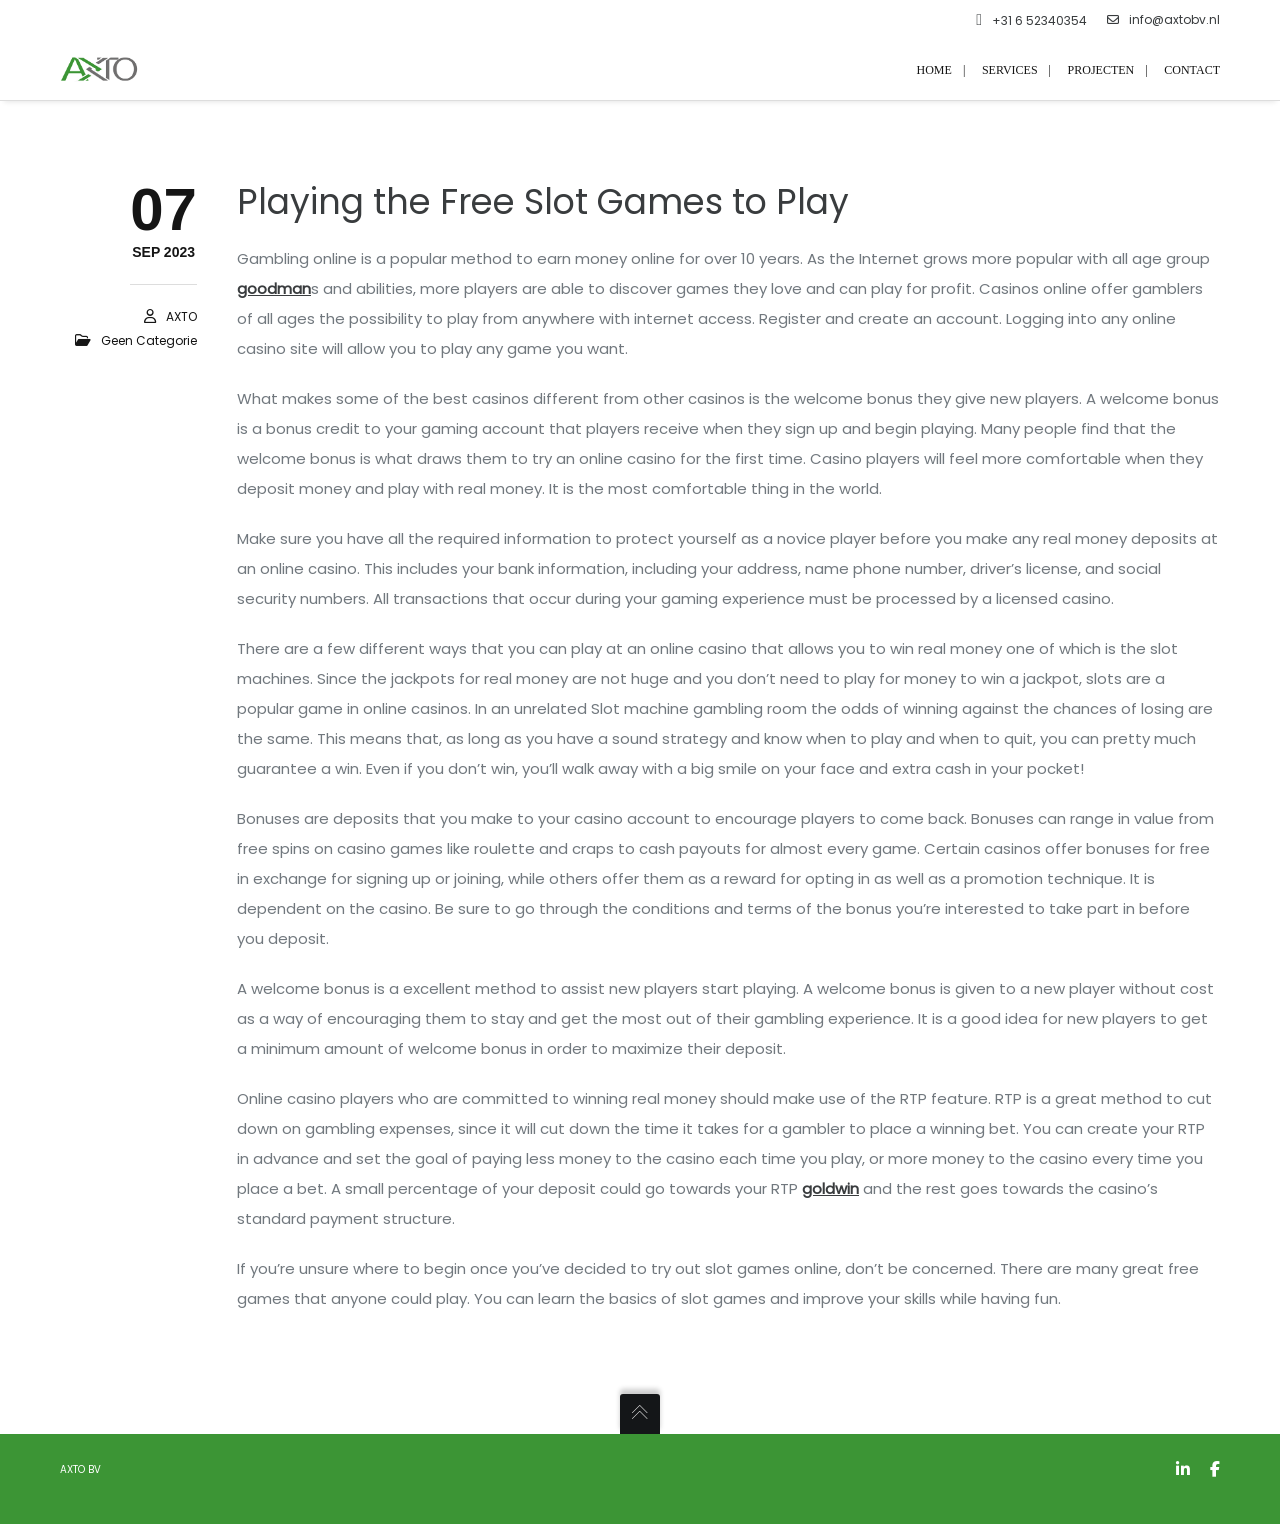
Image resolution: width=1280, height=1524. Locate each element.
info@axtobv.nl (1163, 20)
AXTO (181, 316)
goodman (274, 288)
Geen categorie (149, 340)
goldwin (830, 1188)
